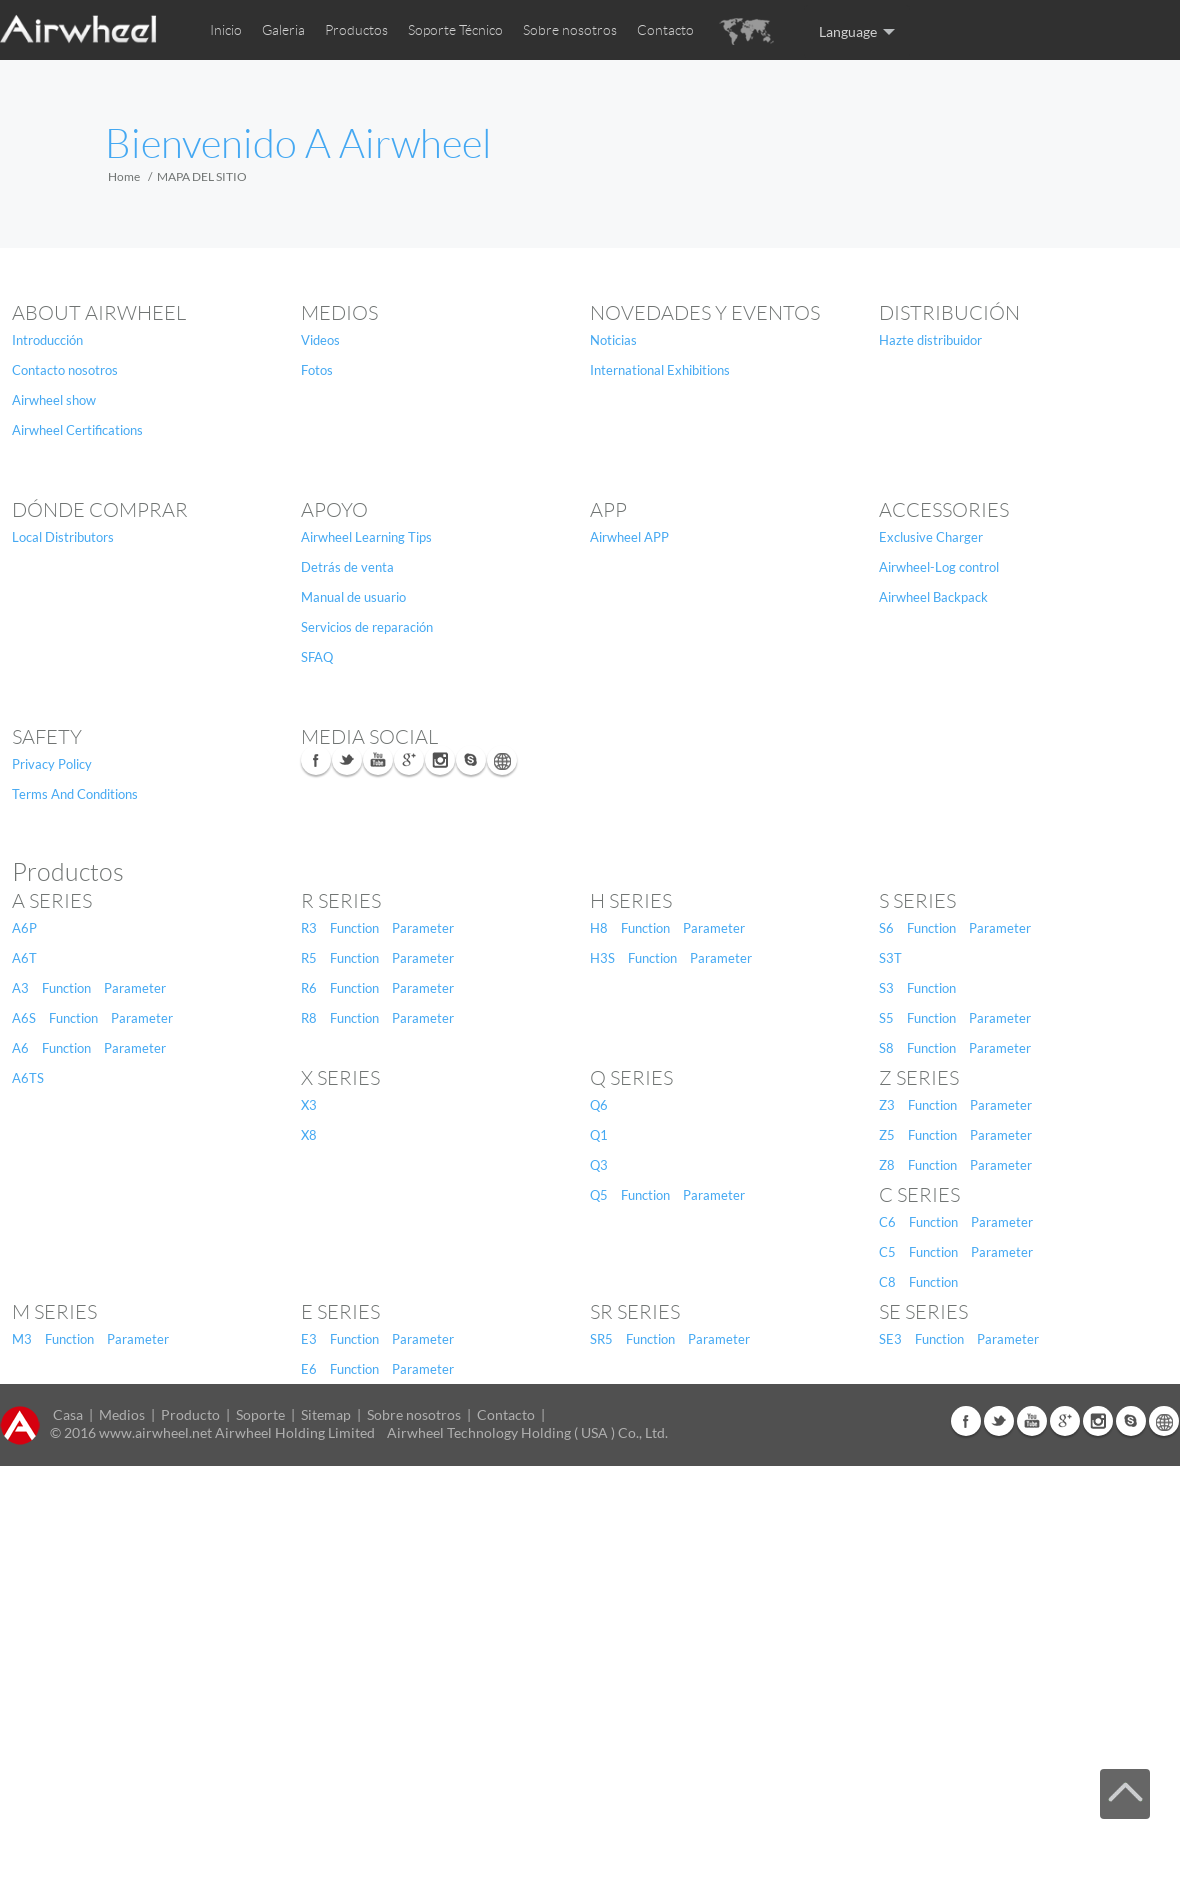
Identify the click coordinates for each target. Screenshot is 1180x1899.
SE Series (923, 1312)
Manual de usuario (353, 597)
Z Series (919, 1078)
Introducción (47, 340)
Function (66, 988)
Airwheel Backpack (933, 597)
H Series (631, 901)
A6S (24, 1018)
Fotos (317, 370)
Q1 (599, 1135)
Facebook (316, 760)
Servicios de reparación (367, 627)
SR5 (601, 1339)
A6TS (28, 1078)
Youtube (378, 760)
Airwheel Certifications (77, 430)
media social (369, 737)
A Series (52, 901)
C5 (887, 1252)
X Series (340, 1078)
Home (124, 176)
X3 (309, 1105)
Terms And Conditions (75, 794)
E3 (309, 1339)
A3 (20, 988)
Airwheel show (54, 400)
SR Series (635, 1312)
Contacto (665, 30)
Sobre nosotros (570, 30)
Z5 (887, 1135)
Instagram (440, 760)
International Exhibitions (660, 370)
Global (502, 760)
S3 (886, 988)
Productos (356, 30)
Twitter (347, 760)
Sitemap (326, 1414)
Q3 (599, 1165)
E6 (309, 1369)
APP (608, 510)
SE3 (890, 1339)
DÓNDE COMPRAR (100, 510)
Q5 (599, 1195)
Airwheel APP (629, 537)
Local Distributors (63, 537)
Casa (68, 1414)
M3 (22, 1339)
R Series (341, 901)
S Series (917, 901)
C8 (887, 1282)
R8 (309, 1018)
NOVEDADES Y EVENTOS (705, 313)
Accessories (944, 510)
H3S (602, 958)
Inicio (226, 30)
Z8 (887, 1165)
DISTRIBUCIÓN (949, 313)
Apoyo (334, 510)
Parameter (135, 988)
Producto (190, 1414)
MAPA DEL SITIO (202, 176)
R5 (309, 958)
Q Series (631, 1078)
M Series (54, 1312)
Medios (339, 313)
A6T (24, 958)
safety (47, 737)
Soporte (260, 1414)
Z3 (887, 1105)
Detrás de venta (347, 567)
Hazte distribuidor (930, 340)
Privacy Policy (52, 764)
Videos (320, 340)
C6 (887, 1222)
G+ (409, 760)
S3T (890, 958)
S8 (886, 1048)
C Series (919, 1195)
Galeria (283, 30)
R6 (309, 988)
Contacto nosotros (65, 370)
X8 (309, 1135)
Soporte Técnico (455, 30)
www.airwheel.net (155, 1432)
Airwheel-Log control (939, 567)
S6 (886, 928)
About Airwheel (99, 313)
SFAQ (317, 657)
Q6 (599, 1105)
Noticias (613, 340)
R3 (309, 928)
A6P (24, 928)
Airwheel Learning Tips (366, 537)
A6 (20, 1048)
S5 (886, 1018)
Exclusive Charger (931, 537)
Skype (471, 760)
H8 (599, 928)
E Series (340, 1312)
